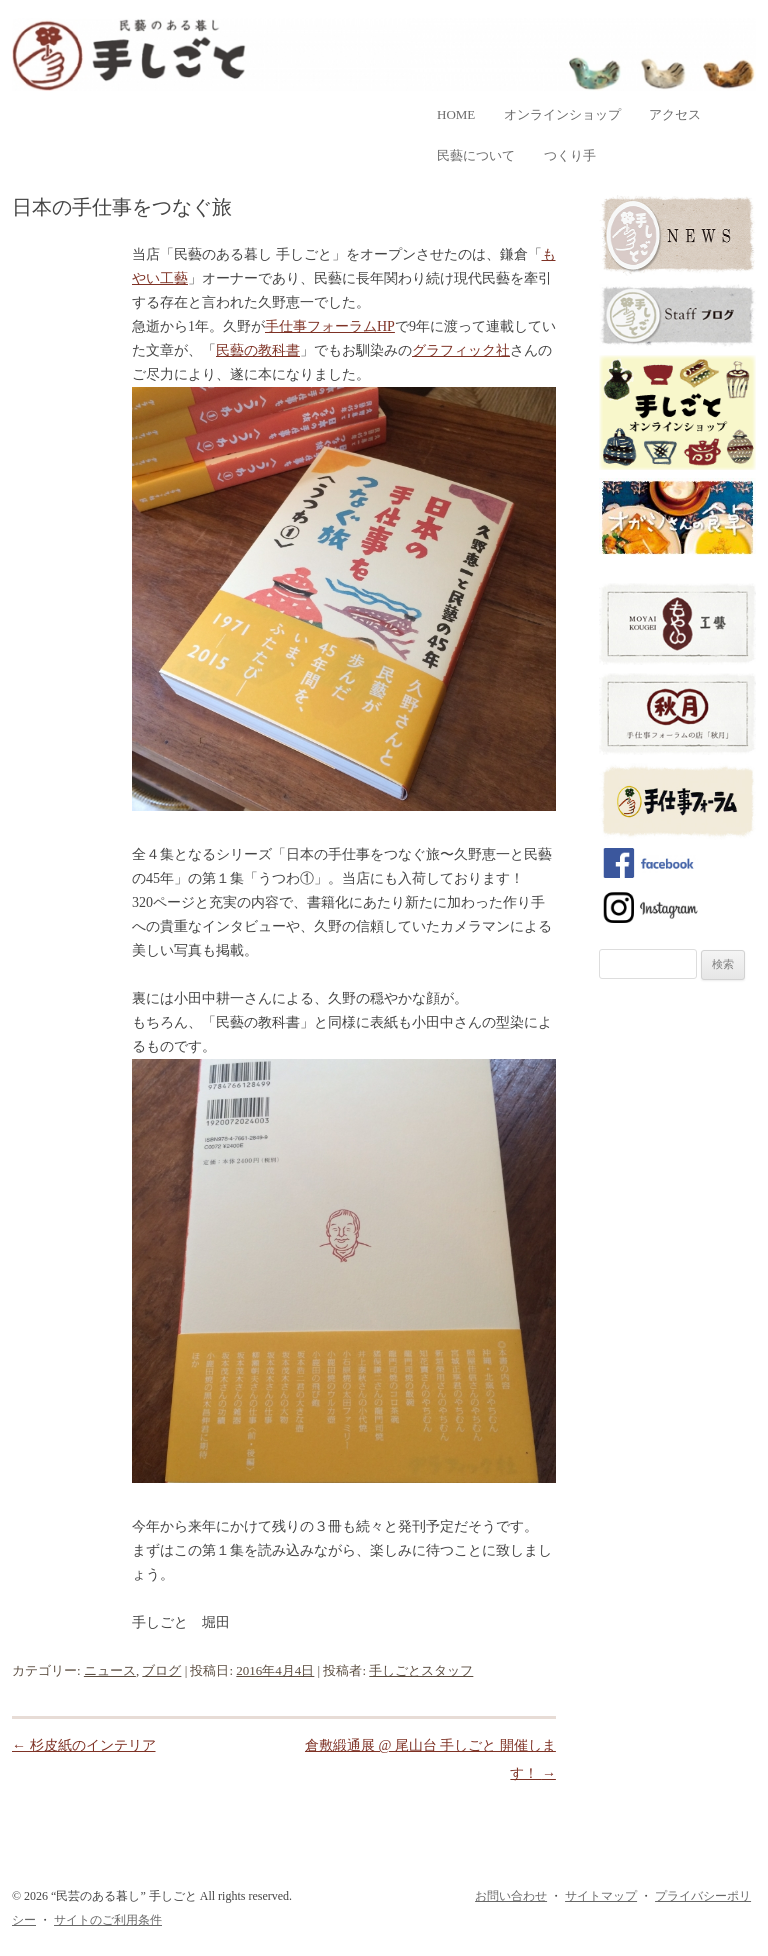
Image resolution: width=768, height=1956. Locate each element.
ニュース (110, 1670)
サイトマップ (601, 1896)
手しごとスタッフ (421, 1670)
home (456, 114)
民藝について (476, 155)
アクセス (675, 114)
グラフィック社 (461, 350)
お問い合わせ (511, 1896)
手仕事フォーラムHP (330, 326)
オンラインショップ (562, 114)
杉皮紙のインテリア (84, 1745)
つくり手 (570, 155)
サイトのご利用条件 (108, 1920)
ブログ (161, 1670)
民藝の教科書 (258, 350)
